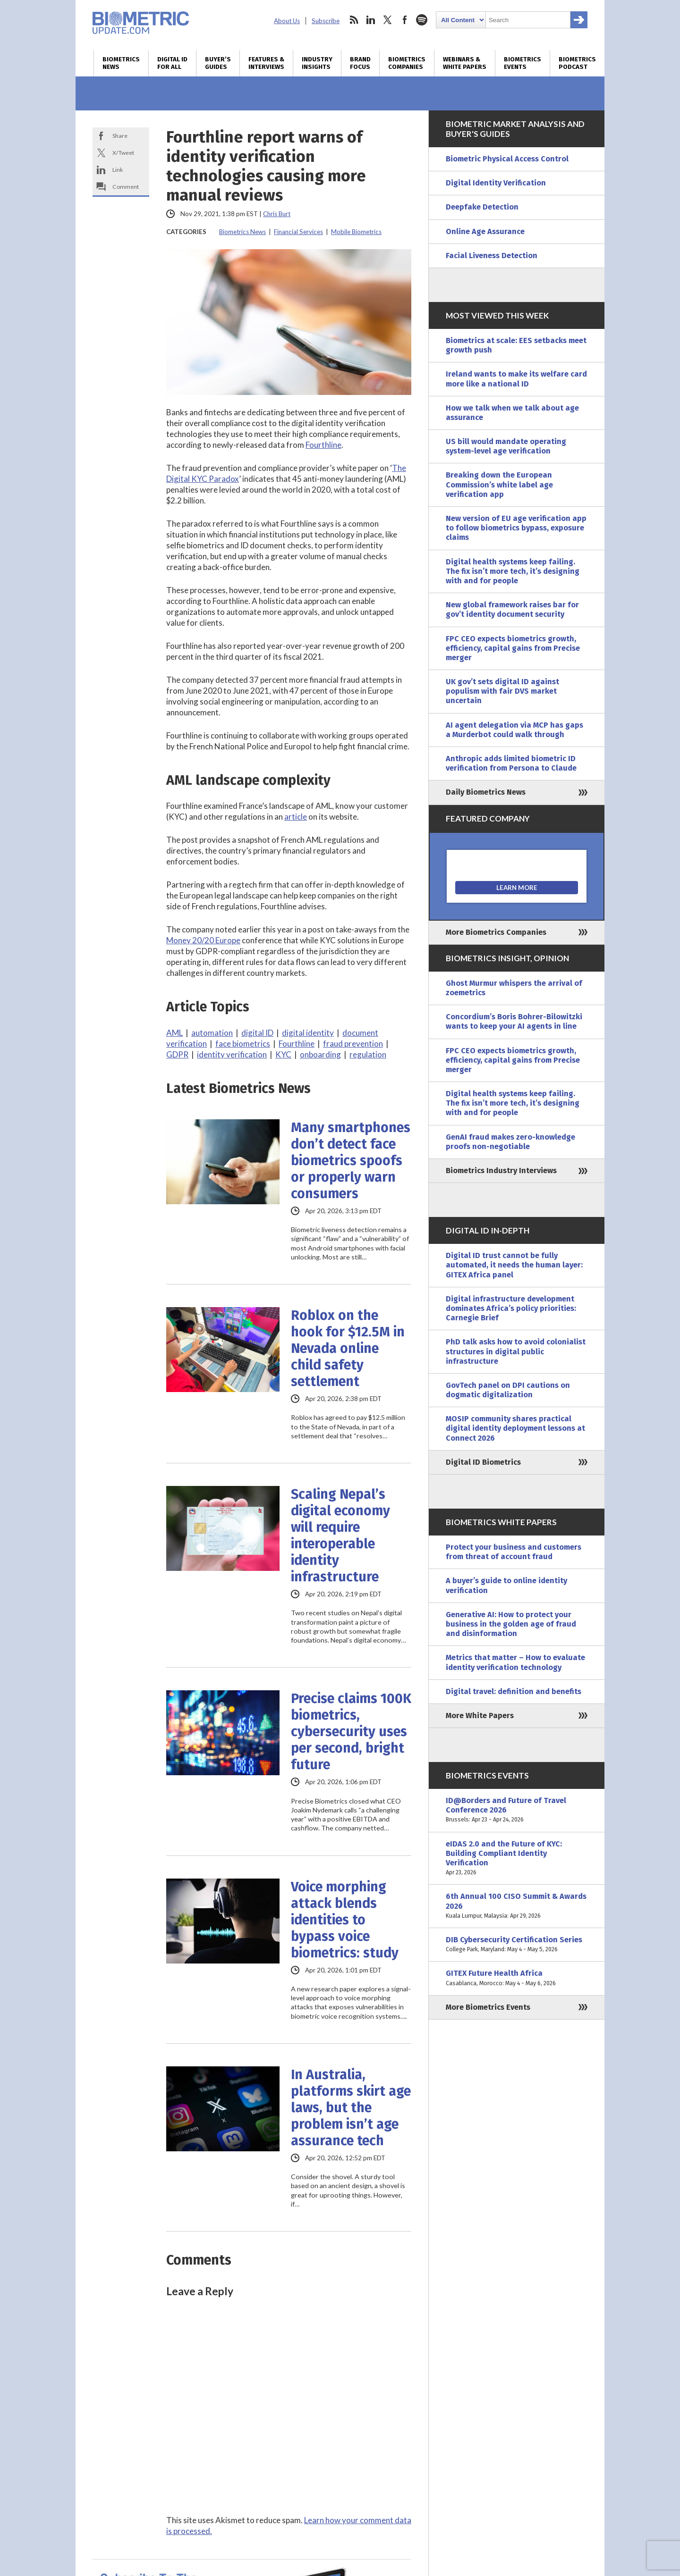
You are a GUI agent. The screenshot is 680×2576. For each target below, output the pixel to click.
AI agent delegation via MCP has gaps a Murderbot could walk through (514, 730)
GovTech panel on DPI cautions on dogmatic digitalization (508, 1390)
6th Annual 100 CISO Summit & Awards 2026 (516, 1906)
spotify (421, 19)
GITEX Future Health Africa (516, 1978)
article (295, 817)
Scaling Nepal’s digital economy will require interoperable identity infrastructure (340, 1535)
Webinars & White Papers (464, 63)
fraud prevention (353, 1044)
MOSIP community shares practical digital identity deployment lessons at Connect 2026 (515, 1428)
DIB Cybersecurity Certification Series (516, 1944)
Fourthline (323, 445)
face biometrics (242, 1044)
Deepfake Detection (482, 206)
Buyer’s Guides (218, 63)
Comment (125, 186)
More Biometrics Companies (496, 932)
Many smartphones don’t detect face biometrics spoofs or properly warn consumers (350, 1160)
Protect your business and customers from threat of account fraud (513, 1552)
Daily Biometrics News (486, 792)
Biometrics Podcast (577, 63)
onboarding (320, 1054)
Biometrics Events (522, 63)
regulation (367, 1054)
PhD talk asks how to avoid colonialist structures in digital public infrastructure (516, 1351)
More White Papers (480, 1715)
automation (212, 1033)
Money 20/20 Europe (203, 940)
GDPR (177, 1054)
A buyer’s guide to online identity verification (506, 1585)
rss (353, 19)
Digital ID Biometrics (483, 1462)
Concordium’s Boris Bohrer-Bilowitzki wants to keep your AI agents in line (514, 1021)
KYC (283, 1054)
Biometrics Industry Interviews (501, 1170)
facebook (404, 19)
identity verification (232, 1054)
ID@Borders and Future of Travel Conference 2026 (516, 1810)
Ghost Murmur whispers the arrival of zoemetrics (514, 988)
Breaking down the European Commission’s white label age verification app (499, 484)
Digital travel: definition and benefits (513, 1691)
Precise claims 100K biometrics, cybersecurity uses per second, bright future (351, 1731)
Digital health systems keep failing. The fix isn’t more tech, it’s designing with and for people (512, 571)
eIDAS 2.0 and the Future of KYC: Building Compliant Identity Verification (516, 1858)
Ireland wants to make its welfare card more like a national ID (516, 378)
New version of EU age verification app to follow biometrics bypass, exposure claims (516, 528)
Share (120, 135)
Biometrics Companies (406, 63)
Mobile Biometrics (356, 231)
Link (117, 169)
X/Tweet (123, 152)
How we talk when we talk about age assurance (512, 412)
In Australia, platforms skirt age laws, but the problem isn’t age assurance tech (351, 2107)
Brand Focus (360, 63)
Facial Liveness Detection (491, 255)
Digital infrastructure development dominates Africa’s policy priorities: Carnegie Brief (511, 1308)
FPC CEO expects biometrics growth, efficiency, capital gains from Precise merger (513, 648)
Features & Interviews (266, 63)
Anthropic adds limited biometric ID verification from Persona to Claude (511, 763)
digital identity (308, 1033)
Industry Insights (317, 63)
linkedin (370, 19)
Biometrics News (121, 63)
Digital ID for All (172, 63)
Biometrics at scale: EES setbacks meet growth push (516, 345)
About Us (287, 21)
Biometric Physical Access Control (507, 158)
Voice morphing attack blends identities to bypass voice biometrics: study (345, 1920)
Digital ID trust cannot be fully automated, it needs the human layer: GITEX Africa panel (514, 1265)
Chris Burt (276, 214)
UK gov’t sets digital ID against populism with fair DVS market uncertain (502, 691)
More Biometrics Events (488, 2007)
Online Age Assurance (485, 231)
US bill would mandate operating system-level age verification (506, 446)
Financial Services (298, 231)
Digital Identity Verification (496, 182)
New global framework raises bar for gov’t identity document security (512, 609)
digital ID (257, 1033)
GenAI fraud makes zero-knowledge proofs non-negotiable (510, 1142)
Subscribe (326, 21)
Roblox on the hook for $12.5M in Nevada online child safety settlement (348, 1348)
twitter (387, 19)
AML (174, 1033)
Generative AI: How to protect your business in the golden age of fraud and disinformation (511, 1624)
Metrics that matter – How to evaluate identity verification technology (515, 1662)
